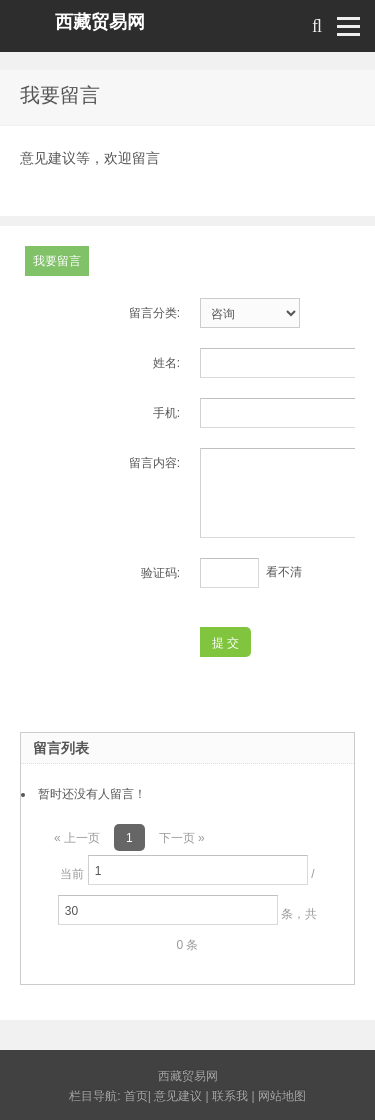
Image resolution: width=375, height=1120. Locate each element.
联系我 (230, 1096)
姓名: (166, 363)
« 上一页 (77, 838)
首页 (136, 1096)
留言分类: (154, 313)
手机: (166, 413)
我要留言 (57, 261)
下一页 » (182, 838)
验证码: (160, 573)
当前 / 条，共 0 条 (187, 903)
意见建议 (178, 1096)
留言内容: (154, 463)
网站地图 (282, 1096)
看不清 (284, 572)
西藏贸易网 (100, 22)
